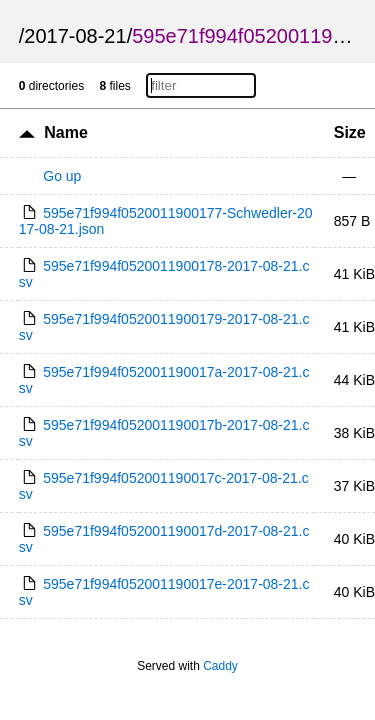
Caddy (220, 666)
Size (350, 132)
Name (66, 132)
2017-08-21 (75, 36)
